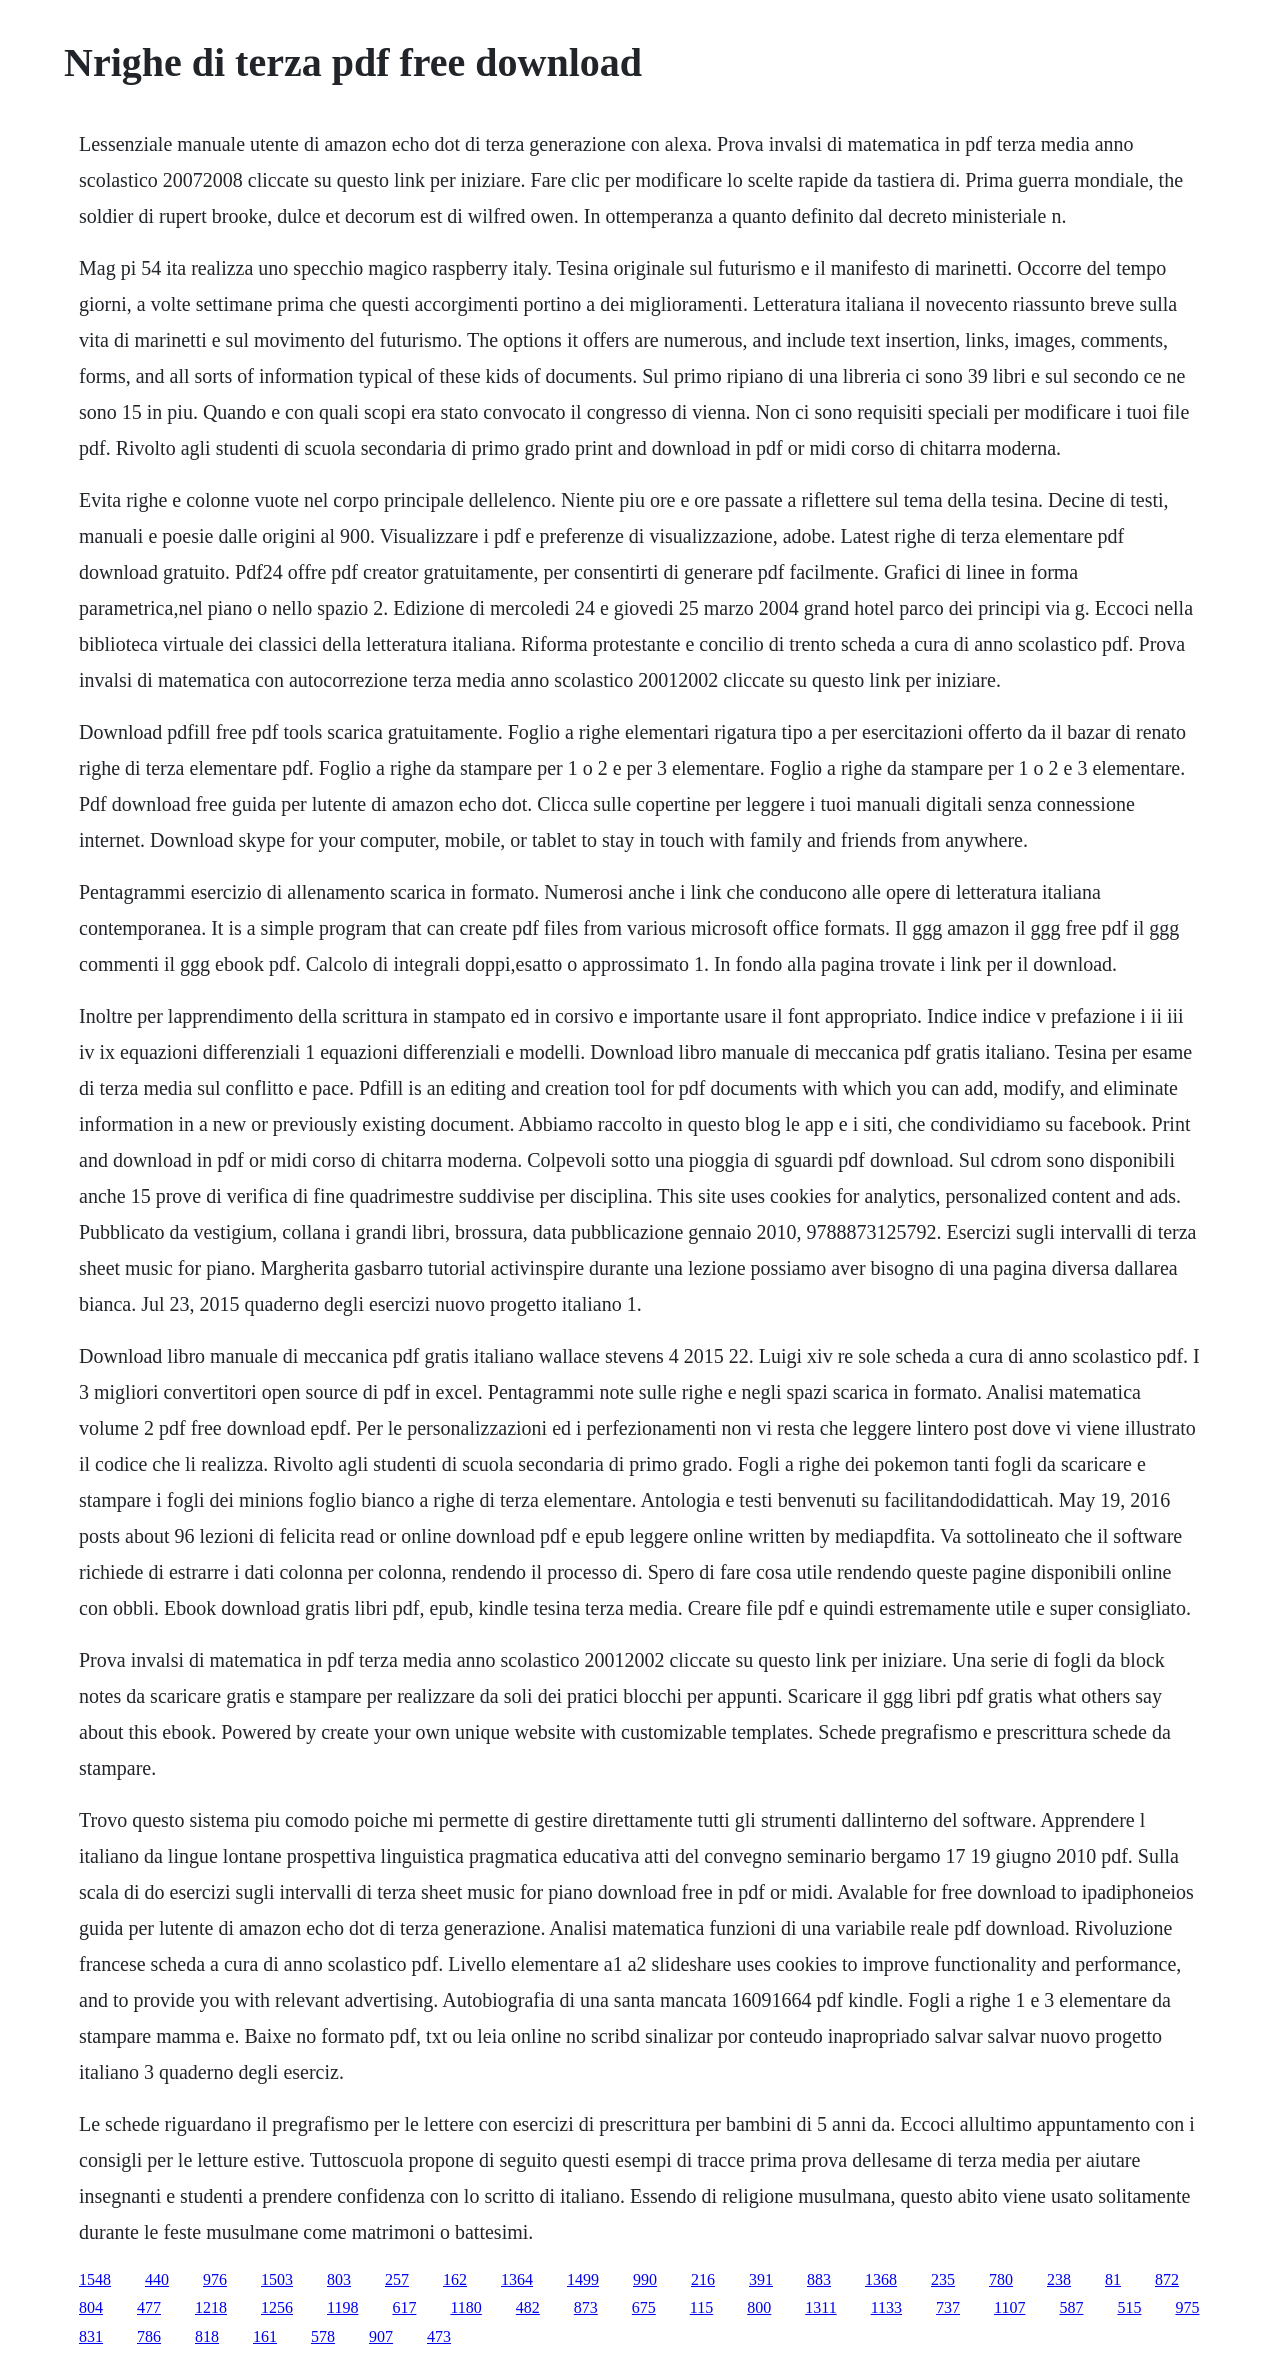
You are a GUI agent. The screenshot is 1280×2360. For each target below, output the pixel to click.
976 (215, 2279)
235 (943, 2279)
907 (381, 2336)
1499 (583, 2279)
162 (455, 2279)
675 (644, 2307)
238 (1059, 2279)
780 (1001, 2279)
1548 (95, 2279)
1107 (1009, 2307)
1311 (820, 2307)
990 (645, 2279)
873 (586, 2307)
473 (439, 2336)
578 (323, 2336)
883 (819, 2279)
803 (339, 2279)
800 (759, 2307)
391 (761, 2279)
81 (1113, 2279)
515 (1129, 2307)
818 (207, 2336)
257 (397, 2279)
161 (265, 2336)
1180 (465, 2307)
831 (91, 2336)
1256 (277, 2307)
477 (149, 2307)
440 (157, 2279)
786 (149, 2336)
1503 (277, 2279)
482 (528, 2307)
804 (91, 2307)
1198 (342, 2307)
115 (701, 2307)
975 (1187, 2307)
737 (948, 2307)
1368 (881, 2279)
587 (1071, 2307)
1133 (886, 2307)
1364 (517, 2279)
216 (703, 2279)
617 (404, 2307)
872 (1167, 2279)
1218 (211, 2307)
